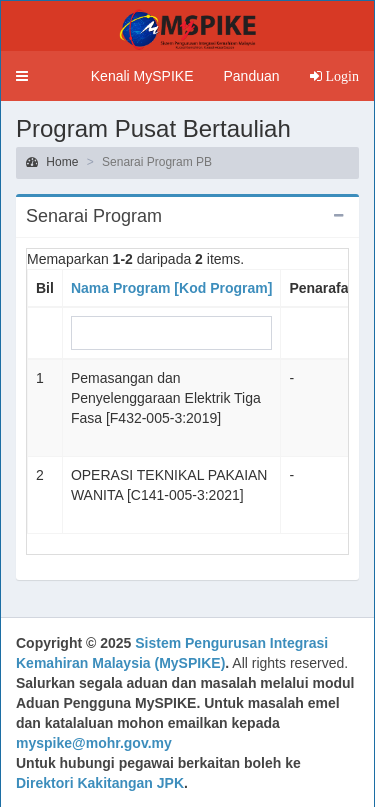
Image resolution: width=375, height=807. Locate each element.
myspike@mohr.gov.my (94, 743)
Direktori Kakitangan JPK (100, 783)
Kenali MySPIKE (142, 76)
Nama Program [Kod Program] (171, 288)
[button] (22, 76)
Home (52, 162)
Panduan (251, 76)
